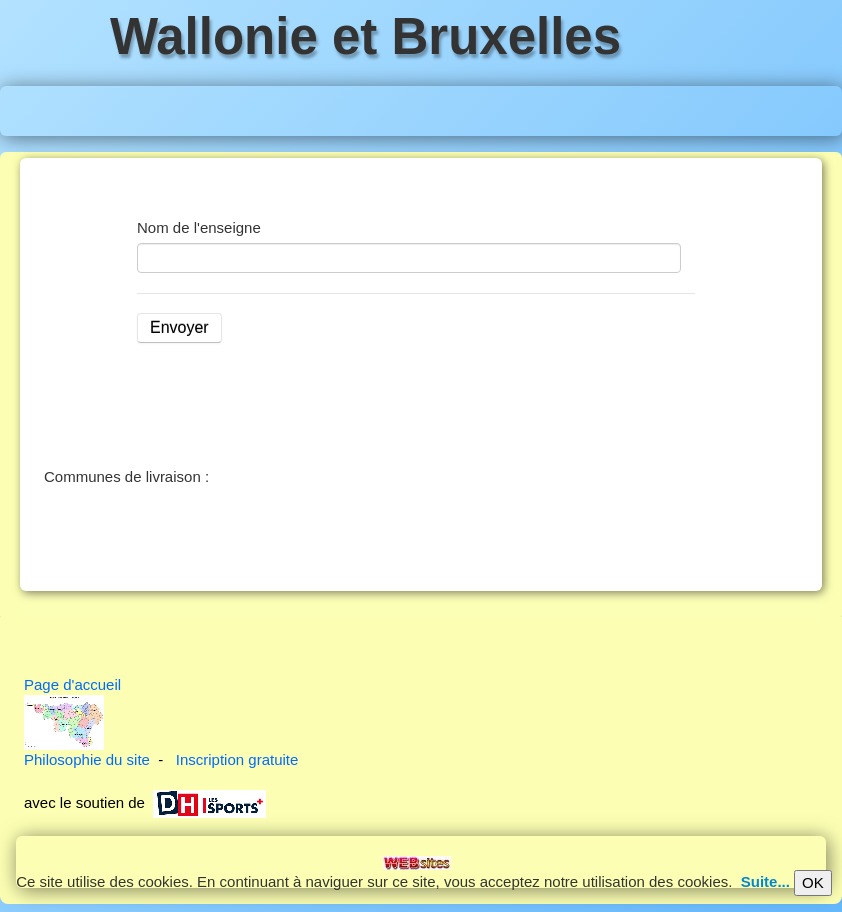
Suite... (765, 881)
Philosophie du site (87, 759)
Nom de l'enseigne (199, 227)
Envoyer (179, 327)
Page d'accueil (72, 684)
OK (813, 882)
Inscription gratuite (237, 759)
